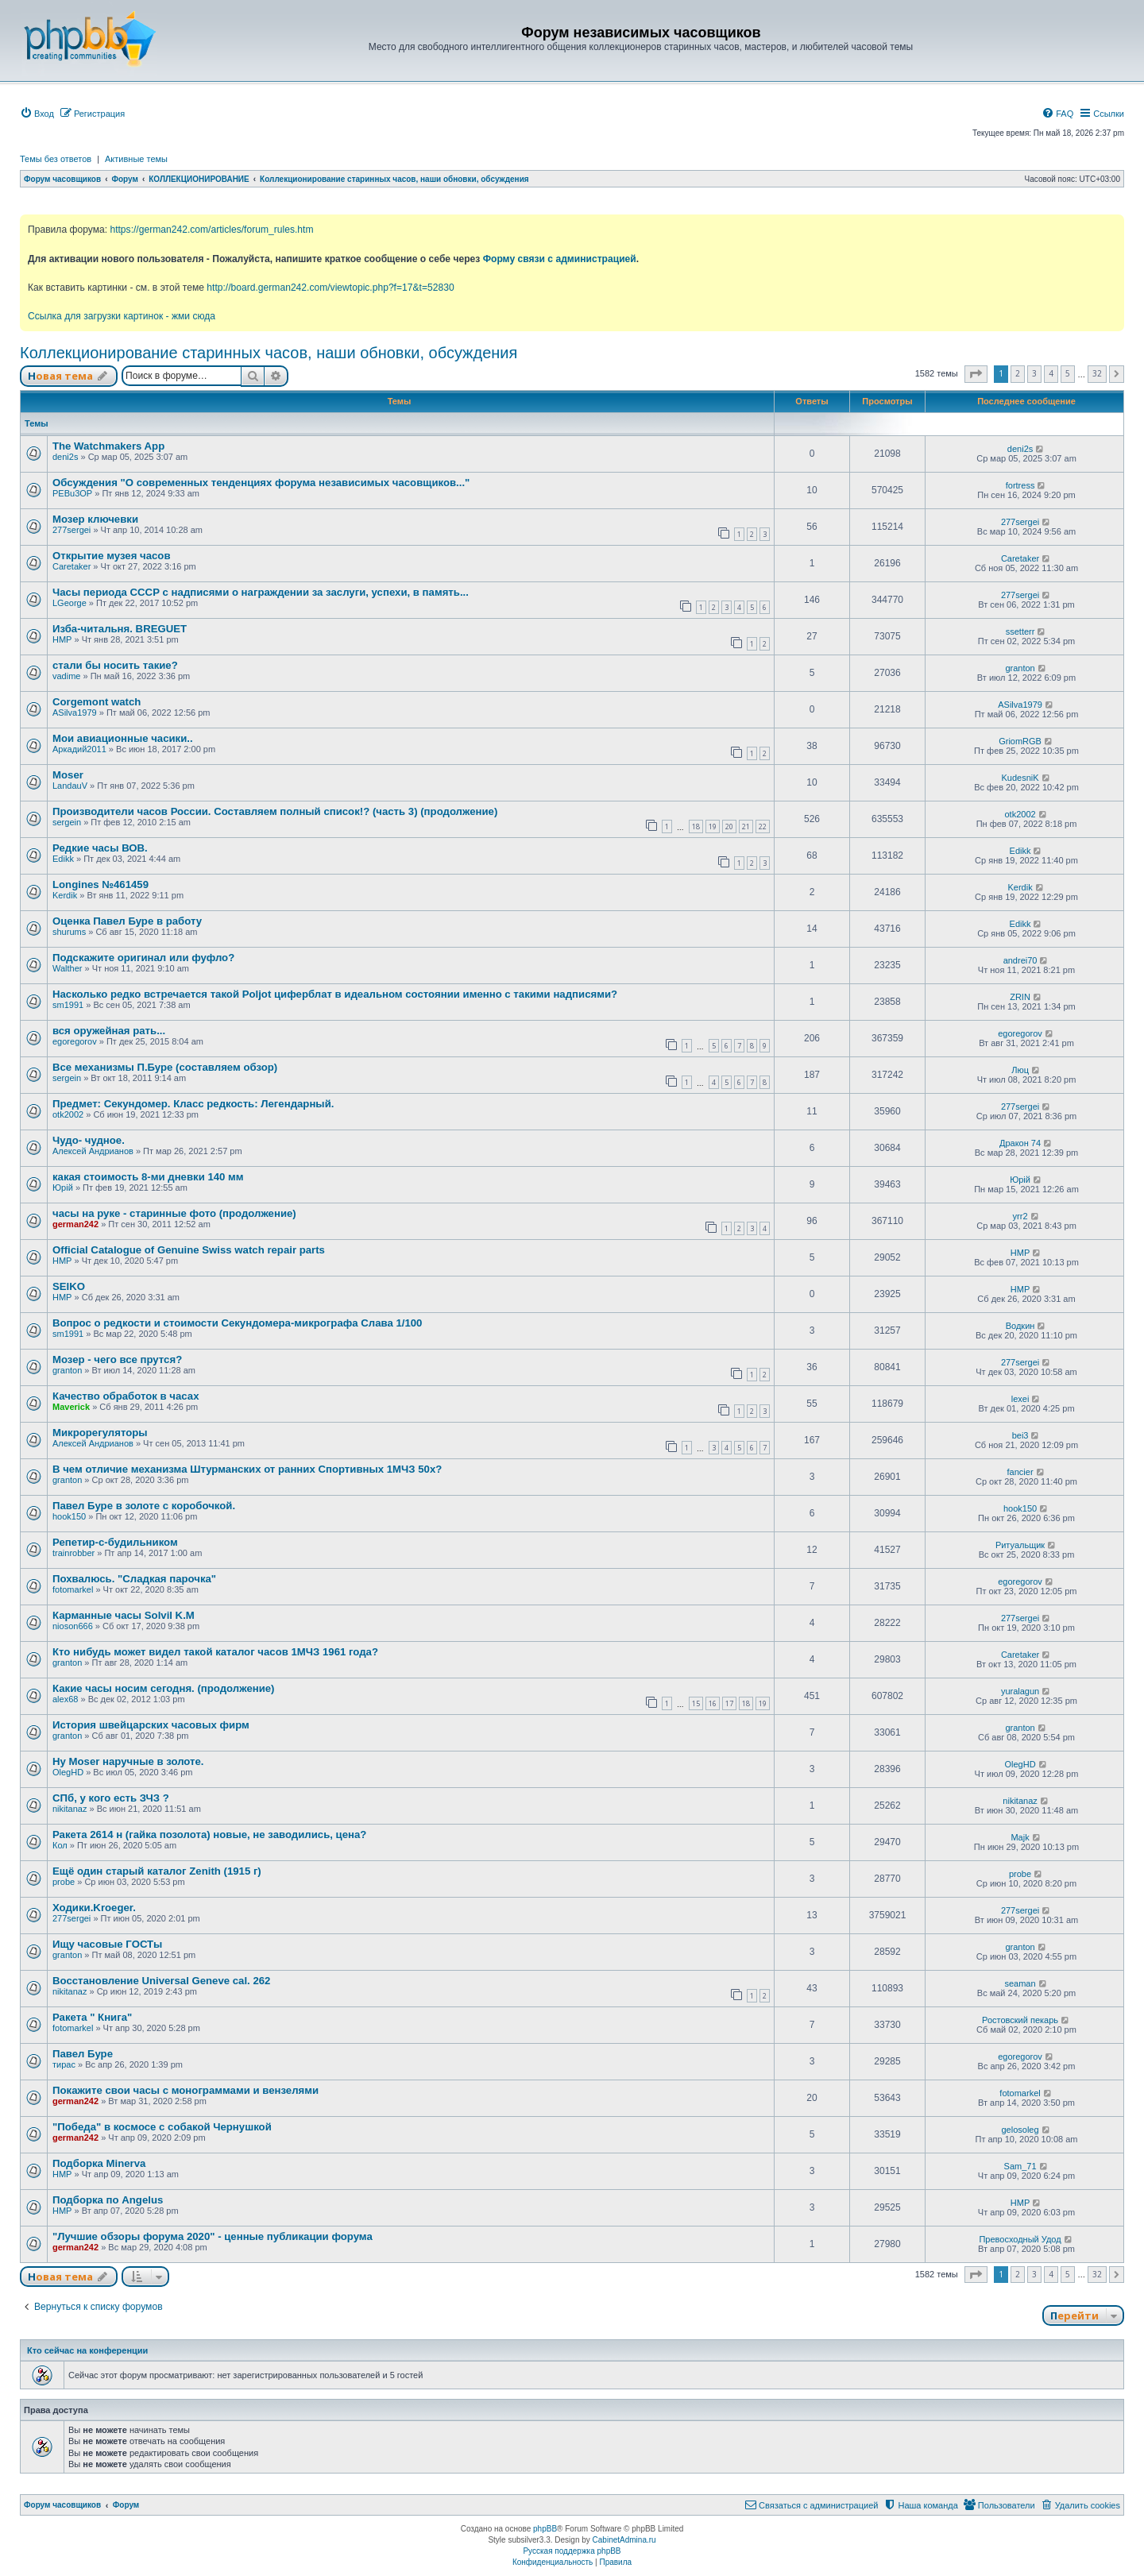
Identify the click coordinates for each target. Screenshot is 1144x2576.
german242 (75, 1224)
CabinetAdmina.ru (624, 2539)
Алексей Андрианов (92, 1151)
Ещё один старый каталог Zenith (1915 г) (156, 1871)
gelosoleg (1020, 2129)
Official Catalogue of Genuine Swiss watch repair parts (188, 1250)
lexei (1020, 1399)
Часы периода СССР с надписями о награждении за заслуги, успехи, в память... (260, 592)
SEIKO (68, 1286)
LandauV (69, 785)
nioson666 (72, 1626)
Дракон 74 (1020, 1143)
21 (746, 826)
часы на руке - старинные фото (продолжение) (174, 1213)
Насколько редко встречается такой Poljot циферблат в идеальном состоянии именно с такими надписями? (334, 994)
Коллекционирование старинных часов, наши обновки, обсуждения (268, 352)
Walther (67, 968)
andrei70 (1020, 960)
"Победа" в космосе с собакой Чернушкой (162, 2127)
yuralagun (1020, 1691)
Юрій (62, 1187)
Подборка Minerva (98, 2163)
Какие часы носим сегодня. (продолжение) (163, 1688)
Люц (1020, 1070)
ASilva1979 (74, 712)
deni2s (65, 457)
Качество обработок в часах (125, 1396)
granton (1019, 668)
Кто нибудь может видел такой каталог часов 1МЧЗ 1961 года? (215, 1652)
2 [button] (1017, 373)
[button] (975, 374)
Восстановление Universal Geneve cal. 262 (161, 1981)
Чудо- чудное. (88, 1140)
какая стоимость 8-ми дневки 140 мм (148, 1177)
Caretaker (71, 566)
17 (729, 1703)
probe (63, 1882)
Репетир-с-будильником (115, 1542)
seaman (1019, 1983)
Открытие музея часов (111, 556)
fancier (1020, 1472)
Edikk (63, 858)
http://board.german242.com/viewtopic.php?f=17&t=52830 (330, 287)
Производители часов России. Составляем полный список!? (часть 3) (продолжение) (274, 811)
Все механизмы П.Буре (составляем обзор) (164, 1067)
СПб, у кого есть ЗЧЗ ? (110, 1798)
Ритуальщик (1020, 1545)
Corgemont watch (96, 702)
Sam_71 (1020, 2166)
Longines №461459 (100, 884)
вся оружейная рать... (108, 1031)
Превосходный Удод (1020, 2239)
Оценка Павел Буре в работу (127, 921)
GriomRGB (1020, 741)
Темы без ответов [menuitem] (55, 159)
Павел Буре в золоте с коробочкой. (143, 1506)
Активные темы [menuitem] (136, 159)
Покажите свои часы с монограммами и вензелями (185, 2090)
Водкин (1020, 1325)
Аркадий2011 (79, 749)
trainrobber (73, 1553)
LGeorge (69, 603)
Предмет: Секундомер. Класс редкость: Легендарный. (193, 1104)
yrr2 (1020, 1216)
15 (696, 1703)
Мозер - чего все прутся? (117, 1359)
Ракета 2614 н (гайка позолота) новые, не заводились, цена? (209, 1834)
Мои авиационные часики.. (122, 738)
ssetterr (1020, 631)
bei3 (1020, 1435)
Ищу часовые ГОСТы (107, 1944)
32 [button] (1097, 373)
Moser (67, 775)
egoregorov (74, 1041)
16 (713, 1703)
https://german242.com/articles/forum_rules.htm (211, 229)
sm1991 (67, 1005)
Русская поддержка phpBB (571, 2551)
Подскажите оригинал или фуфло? (143, 958)
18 (696, 826)
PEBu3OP (72, 493)
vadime (66, 676)
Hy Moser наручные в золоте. (128, 1761)
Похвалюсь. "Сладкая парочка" (134, 1579)
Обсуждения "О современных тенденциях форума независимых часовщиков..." (261, 483)
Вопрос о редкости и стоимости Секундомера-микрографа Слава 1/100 (237, 1323)
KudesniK (1020, 777)
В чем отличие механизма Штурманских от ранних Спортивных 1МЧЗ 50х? (247, 1469)
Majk (1020, 1837)
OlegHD (67, 1772)
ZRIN (1020, 997)
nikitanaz (69, 1808)
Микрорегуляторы (100, 1433)
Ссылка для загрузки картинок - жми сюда (121, 316)
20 (729, 826)
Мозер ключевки (95, 519)
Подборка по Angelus (107, 2200)
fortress (1020, 485)
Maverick (71, 1407)
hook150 (69, 1516)
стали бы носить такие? (115, 665)
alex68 (65, 1699)
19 (713, 826)
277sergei (71, 530)
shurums (69, 932)
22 (763, 826)
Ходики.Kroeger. (94, 1908)
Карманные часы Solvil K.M (123, 1615)
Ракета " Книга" (92, 2017)
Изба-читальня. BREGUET (119, 629)
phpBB (545, 2528)
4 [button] (1051, 373)
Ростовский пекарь (1020, 2020)
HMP (62, 639)
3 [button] (1034, 373)
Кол (60, 1845)
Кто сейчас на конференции (87, 2350)
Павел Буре (82, 2054)
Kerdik (64, 895)
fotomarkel (72, 1589)
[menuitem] (37, 113)
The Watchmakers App (108, 446)
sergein (66, 822)
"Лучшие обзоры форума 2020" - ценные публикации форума (212, 2236)
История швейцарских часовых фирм (150, 1725)
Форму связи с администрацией (559, 259)
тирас (63, 2064)
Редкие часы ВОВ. (100, 848)
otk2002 (1019, 814)
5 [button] (1067, 373)
